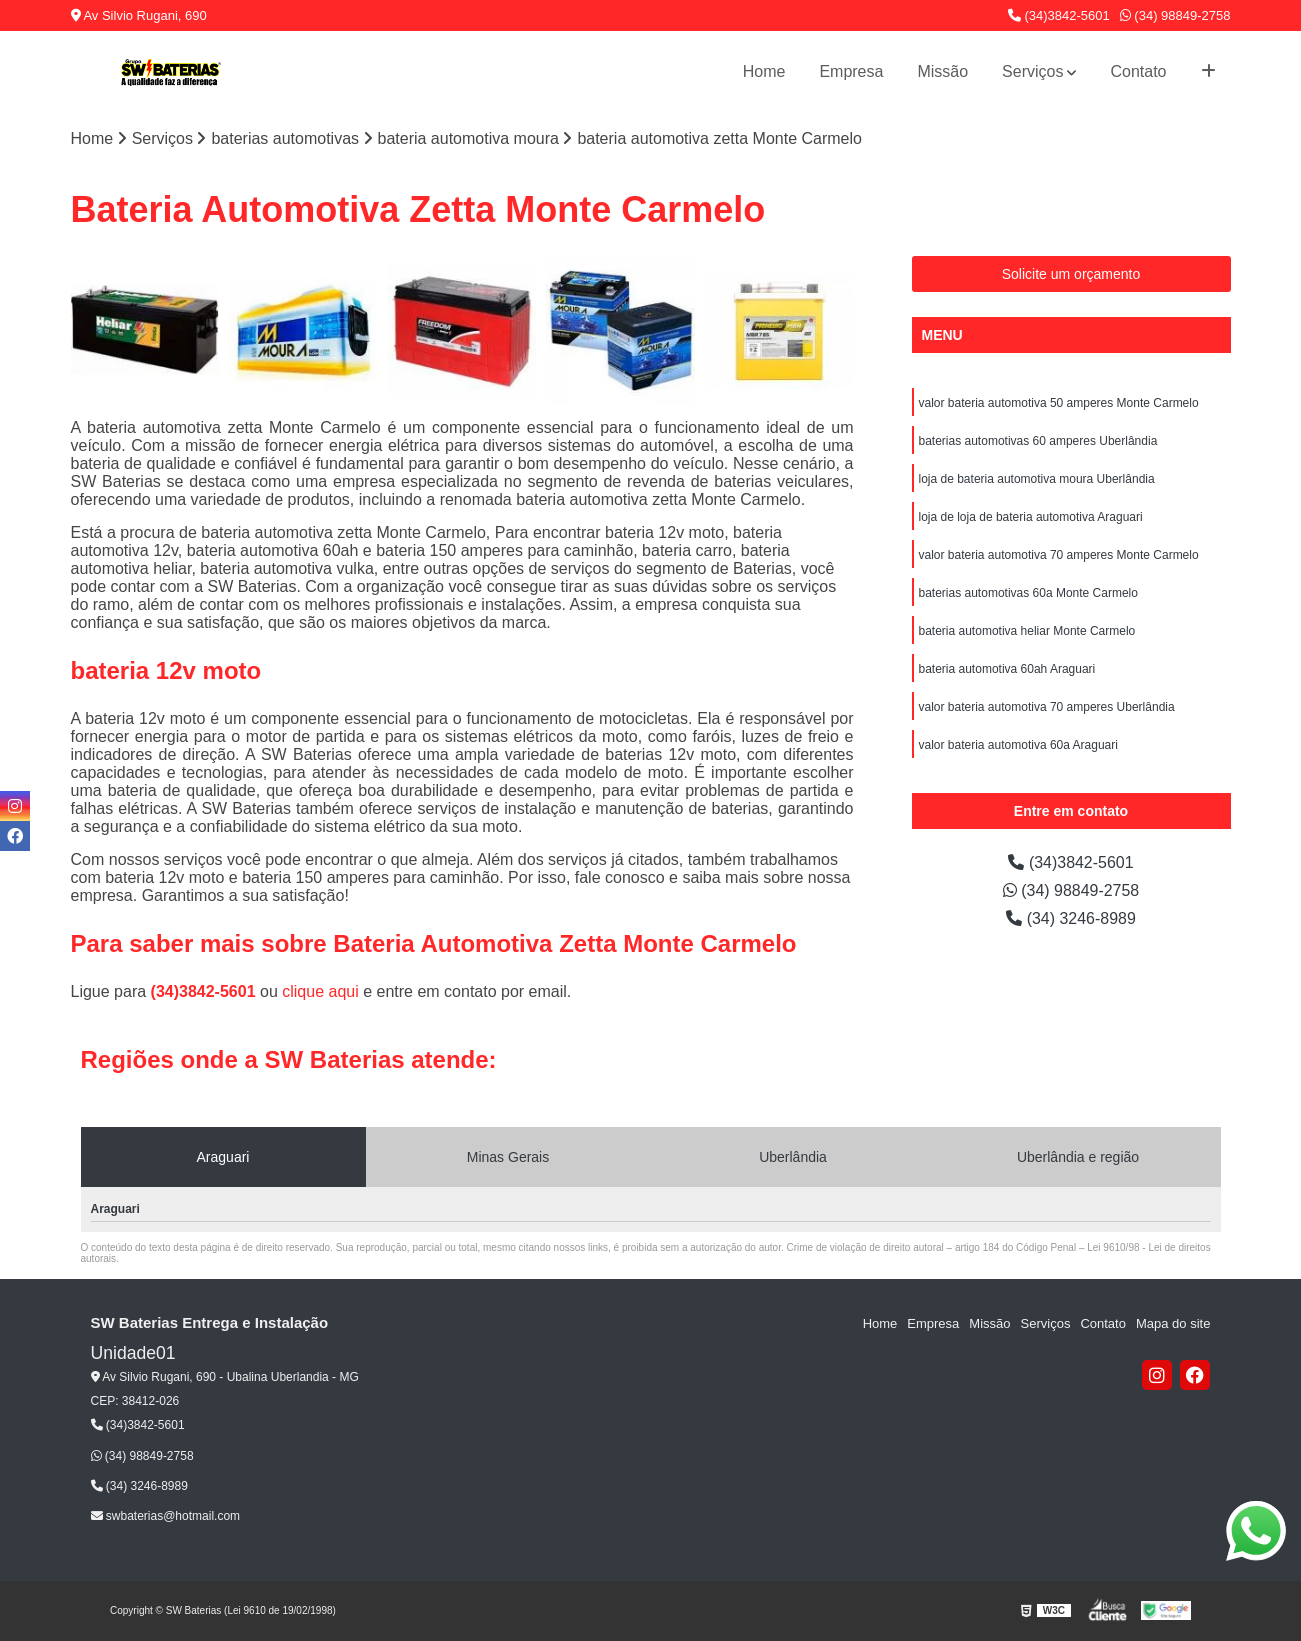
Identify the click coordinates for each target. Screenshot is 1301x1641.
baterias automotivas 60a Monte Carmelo (1028, 593)
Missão (942, 71)
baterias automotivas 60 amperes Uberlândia (1038, 441)
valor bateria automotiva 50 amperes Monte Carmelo (1059, 403)
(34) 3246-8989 (1071, 918)
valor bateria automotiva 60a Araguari (1018, 745)
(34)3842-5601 (1059, 15)
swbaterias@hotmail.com (166, 1516)
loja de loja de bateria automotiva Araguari (1031, 517)
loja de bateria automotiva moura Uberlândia (1037, 479)
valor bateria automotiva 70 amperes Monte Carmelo (1059, 555)
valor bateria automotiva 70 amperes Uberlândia (1047, 707)
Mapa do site (1173, 1323)
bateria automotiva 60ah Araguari (1007, 669)
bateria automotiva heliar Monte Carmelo (1027, 631)
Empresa (851, 71)
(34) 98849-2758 (1175, 15)
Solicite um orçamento (1071, 274)
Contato (1138, 71)
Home (764, 71)
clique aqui (320, 991)
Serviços (1032, 71)
